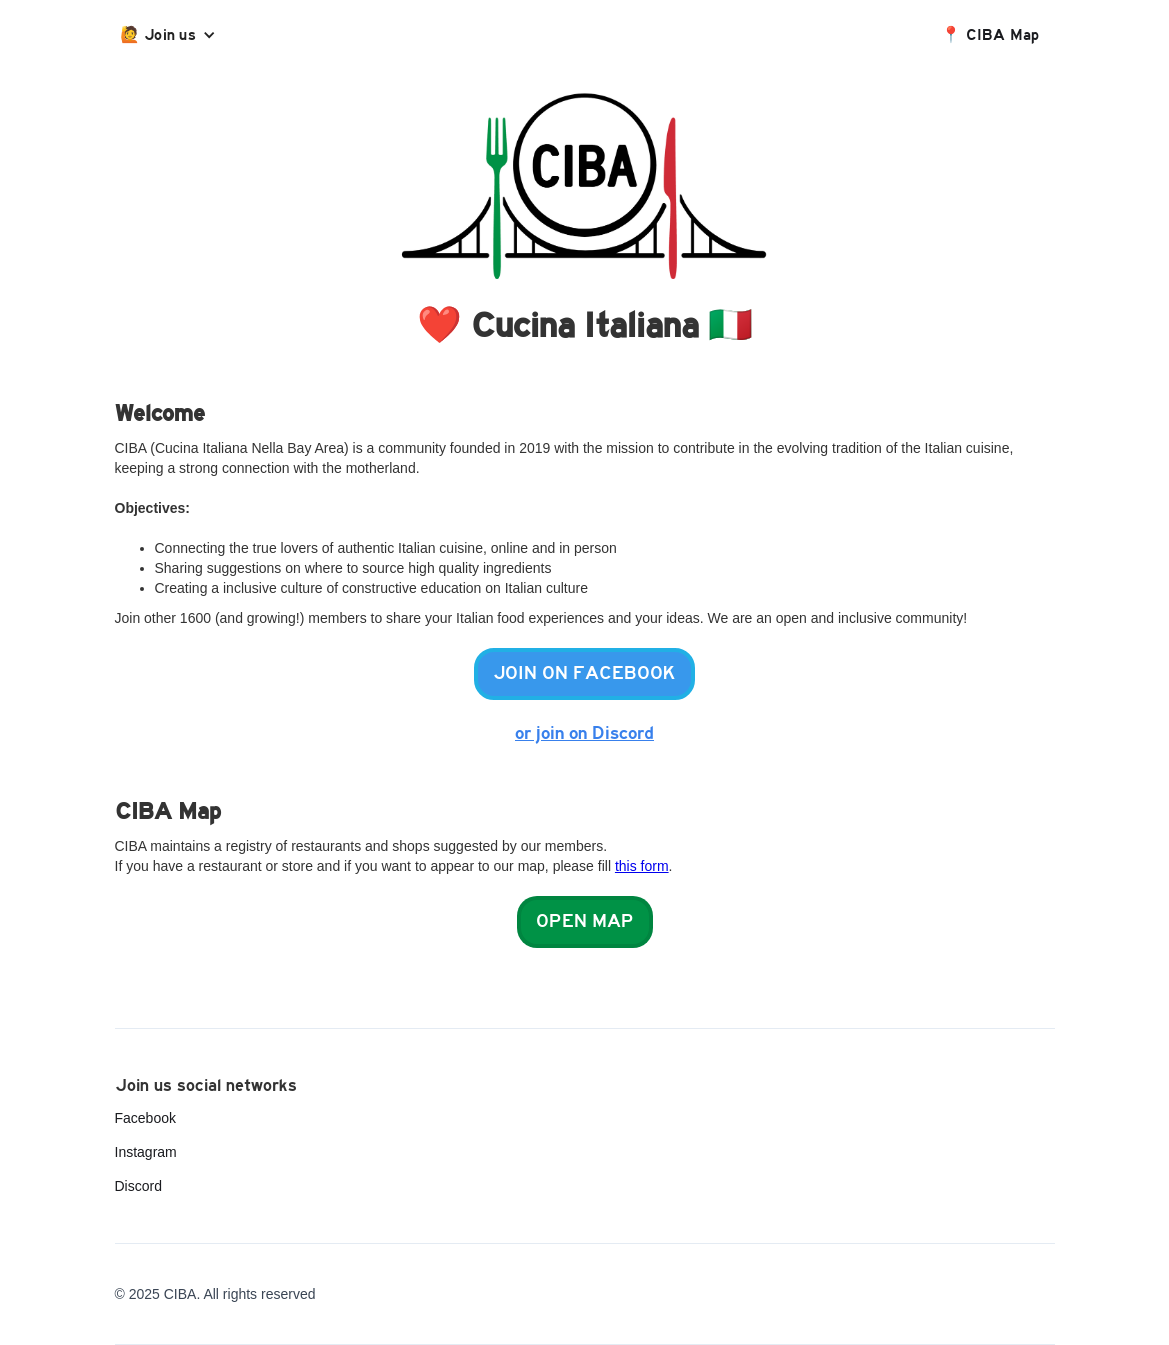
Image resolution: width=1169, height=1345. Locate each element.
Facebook (145, 1118)
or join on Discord (584, 733)
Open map (585, 921)
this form (642, 866)
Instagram (146, 1152)
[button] (173, 35)
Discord (138, 1186)
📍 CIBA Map (990, 35)
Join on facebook (584, 673)
